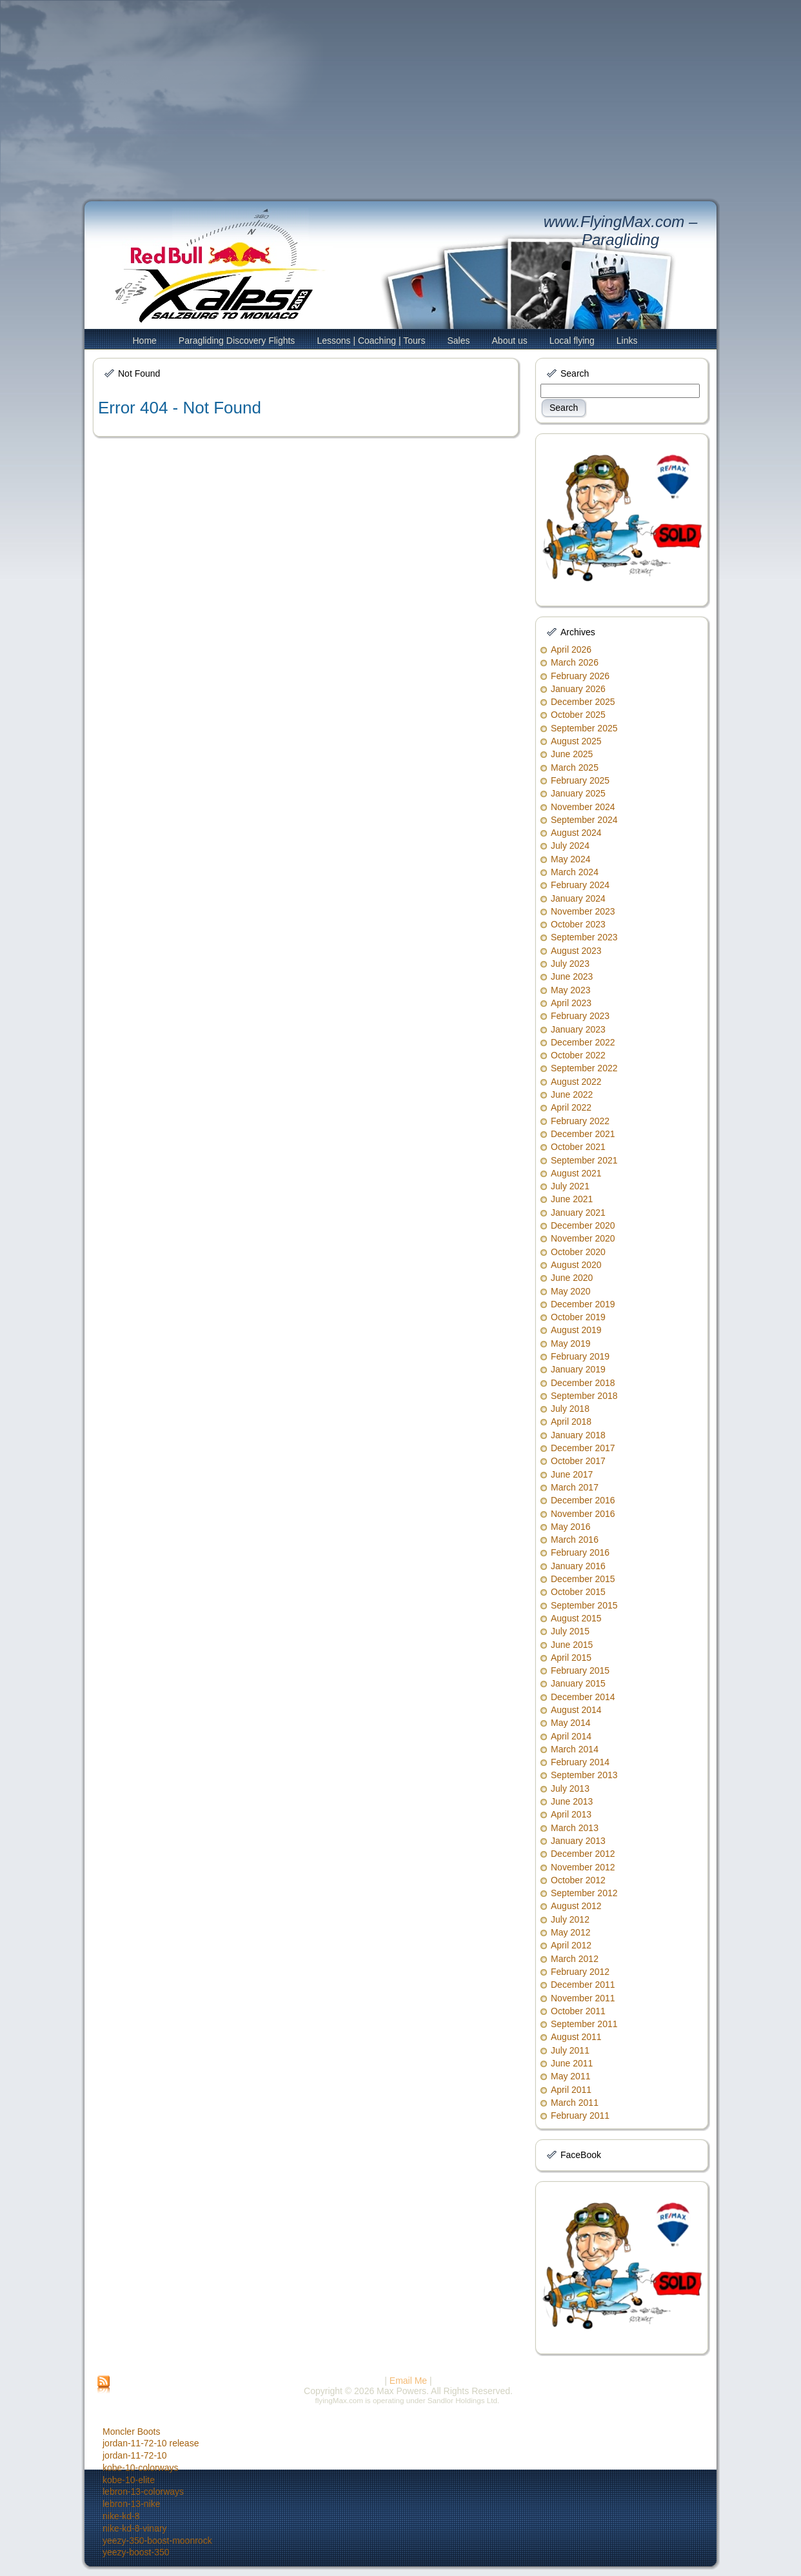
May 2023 (570, 990)
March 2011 (574, 2102)
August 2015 (576, 1618)
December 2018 (583, 1383)
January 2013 (578, 1841)
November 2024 (583, 807)
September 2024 (584, 820)
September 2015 (584, 1605)
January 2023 (578, 1029)
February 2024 (580, 885)
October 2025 (578, 714)
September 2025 (584, 728)
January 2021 (578, 1212)
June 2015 (572, 1645)
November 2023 (583, 911)
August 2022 (576, 1081)
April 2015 (571, 1657)
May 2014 (570, 1723)
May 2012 (570, 1932)
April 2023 (571, 1003)
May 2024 (570, 859)
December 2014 (583, 1697)
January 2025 (578, 793)
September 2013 (584, 1775)
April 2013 (571, 1814)
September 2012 (584, 1893)
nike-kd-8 (121, 2516)
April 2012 (571, 1945)
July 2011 (570, 2050)
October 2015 (578, 1592)
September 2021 (584, 1160)
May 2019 (570, 1343)
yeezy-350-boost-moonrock (157, 2540)
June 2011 (572, 2063)
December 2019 (583, 1304)
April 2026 (571, 649)
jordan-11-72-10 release (151, 2443)
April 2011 (571, 2090)
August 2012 (576, 1906)
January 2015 (578, 1683)
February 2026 (580, 676)
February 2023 (580, 1016)
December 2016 (583, 1500)
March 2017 (574, 1487)
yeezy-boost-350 (136, 2552)
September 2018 (584, 1396)
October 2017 (578, 1461)
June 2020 (572, 1278)
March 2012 (574, 1959)
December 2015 (583, 1579)
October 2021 (578, 1147)
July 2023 (570, 963)
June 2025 (572, 754)
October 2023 (578, 924)
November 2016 (583, 1514)
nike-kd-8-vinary (135, 2528)
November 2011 (583, 1998)
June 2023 (572, 976)
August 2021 (576, 1173)
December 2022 (583, 1042)
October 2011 (578, 2011)
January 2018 (578, 1435)
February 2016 (580, 1552)
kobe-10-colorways (141, 2467)
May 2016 (570, 1526)
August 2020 (576, 1265)
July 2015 (570, 1631)
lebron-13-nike (132, 2504)
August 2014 (576, 1710)
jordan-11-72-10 (135, 2455)
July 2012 (570, 1919)
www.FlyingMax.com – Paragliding (621, 230)
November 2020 (583, 1238)
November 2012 (583, 1867)
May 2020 (570, 1291)
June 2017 (572, 1474)
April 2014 (571, 1736)
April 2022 (571, 1107)
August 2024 (576, 832)
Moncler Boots (131, 2431)
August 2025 (576, 741)
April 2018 (571, 1421)
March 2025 (574, 767)
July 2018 (570, 1408)
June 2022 (572, 1094)
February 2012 (580, 1972)
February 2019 (580, 1356)
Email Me (408, 2380)
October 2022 (578, 1055)
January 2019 (578, 1369)
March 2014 (574, 1749)
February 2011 (580, 2115)
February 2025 (580, 780)
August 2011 (576, 2037)
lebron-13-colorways (143, 2491)
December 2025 (583, 702)
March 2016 (574, 1539)
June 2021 (572, 1199)
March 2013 (574, 1828)
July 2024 (570, 845)
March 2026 (574, 662)
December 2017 (583, 1448)
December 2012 (583, 1853)
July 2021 (570, 1186)
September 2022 (584, 1068)
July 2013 (570, 1788)
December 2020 (583, 1225)
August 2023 (576, 951)
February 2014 (580, 1762)
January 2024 (578, 898)
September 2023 (584, 937)
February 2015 (580, 1670)
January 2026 (578, 689)
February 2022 (580, 1121)
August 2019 (576, 1330)
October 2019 (578, 1317)
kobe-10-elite (129, 2480)
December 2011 (583, 1984)
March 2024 (574, 872)
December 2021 (583, 1134)
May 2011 (570, 2076)
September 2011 (584, 2024)
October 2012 (578, 1880)
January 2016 (578, 1566)
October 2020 (578, 1252)
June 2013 (572, 1801)
